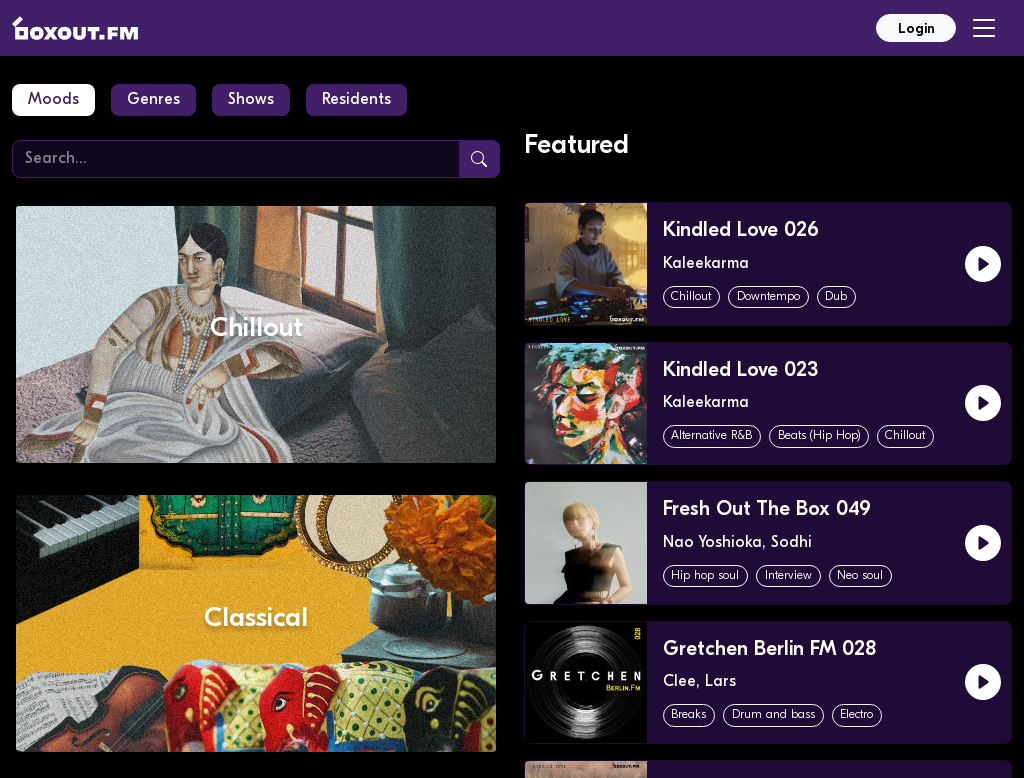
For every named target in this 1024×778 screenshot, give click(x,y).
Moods (53, 100)
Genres (153, 100)
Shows (251, 100)
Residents (356, 100)
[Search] (236, 159)
